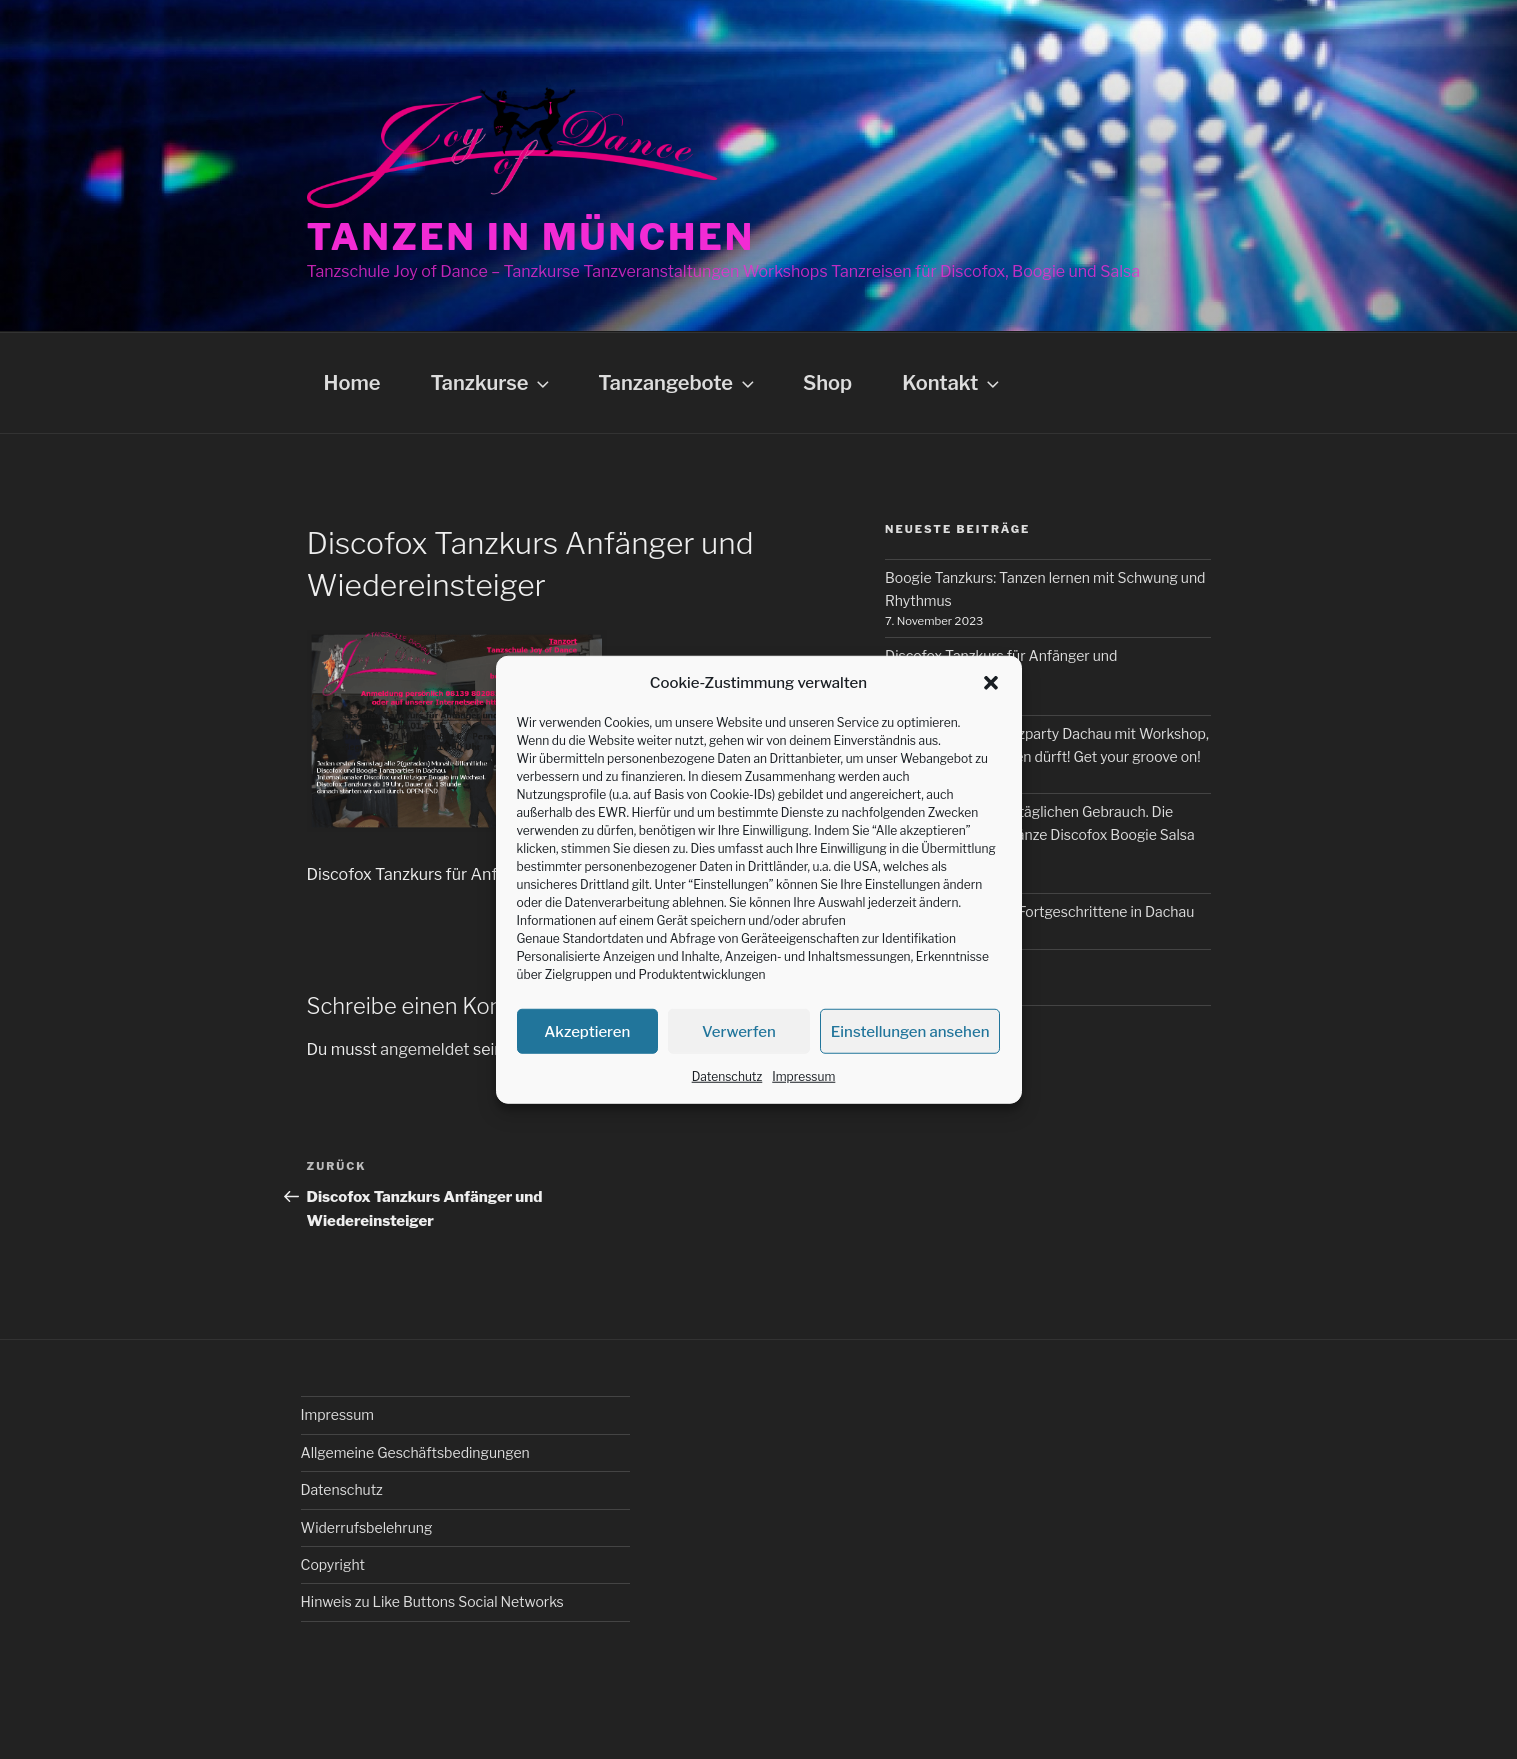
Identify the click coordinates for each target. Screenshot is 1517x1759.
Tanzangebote (678, 383)
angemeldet (424, 1049)
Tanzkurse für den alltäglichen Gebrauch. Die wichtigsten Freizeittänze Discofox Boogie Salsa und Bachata (1040, 834)
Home (352, 383)
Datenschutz (727, 1076)
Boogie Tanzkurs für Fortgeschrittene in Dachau (1039, 911)
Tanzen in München (531, 237)
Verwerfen (739, 1031)
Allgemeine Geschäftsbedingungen (415, 1452)
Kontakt (952, 383)
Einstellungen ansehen (910, 1031)
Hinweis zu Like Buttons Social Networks (432, 1601)
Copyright (333, 1564)
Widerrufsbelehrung (367, 1527)
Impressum (803, 1076)
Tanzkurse (491, 383)
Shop (827, 383)
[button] (991, 683)
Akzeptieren (587, 1031)
